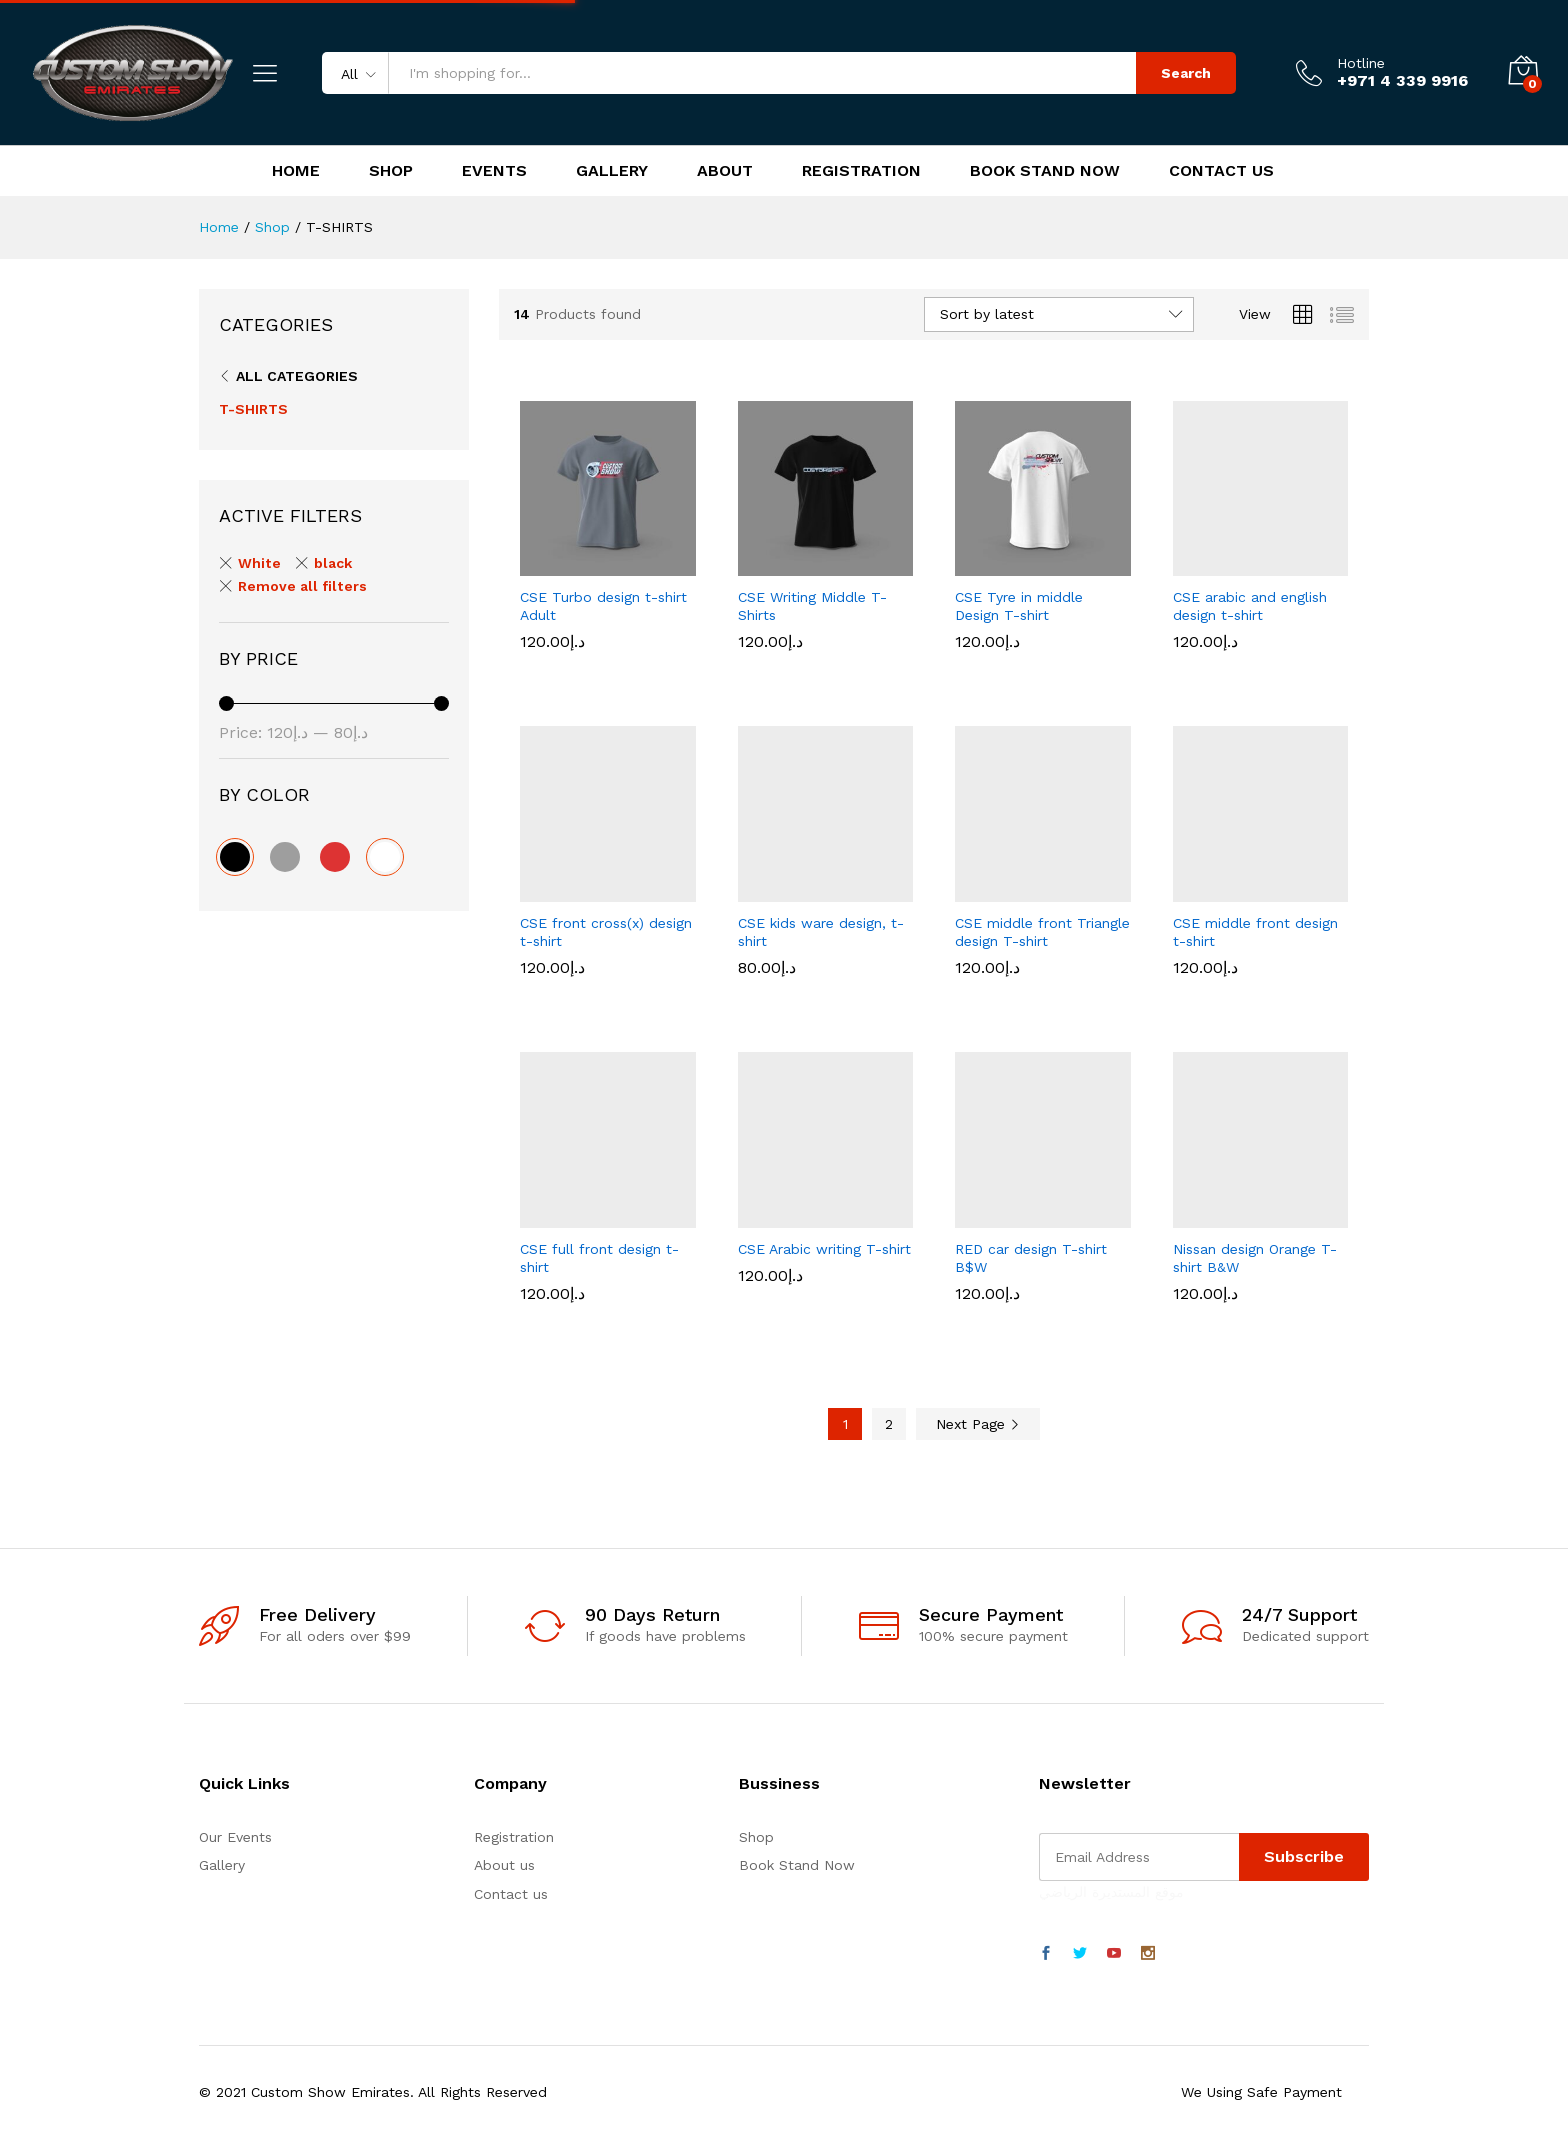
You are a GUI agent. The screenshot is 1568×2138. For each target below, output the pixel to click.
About (725, 171)
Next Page (978, 1424)
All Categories (297, 376)
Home (296, 171)
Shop (391, 171)
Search (1186, 73)
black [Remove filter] (333, 563)
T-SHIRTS (253, 409)
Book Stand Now (1045, 171)
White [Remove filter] (259, 563)
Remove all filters (302, 586)
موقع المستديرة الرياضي (1111, 1892)
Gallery (612, 171)
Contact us (511, 1894)
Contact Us (1221, 171)
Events (494, 171)
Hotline (1361, 63)
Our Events (235, 1837)
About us (504, 1865)
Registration (861, 171)
